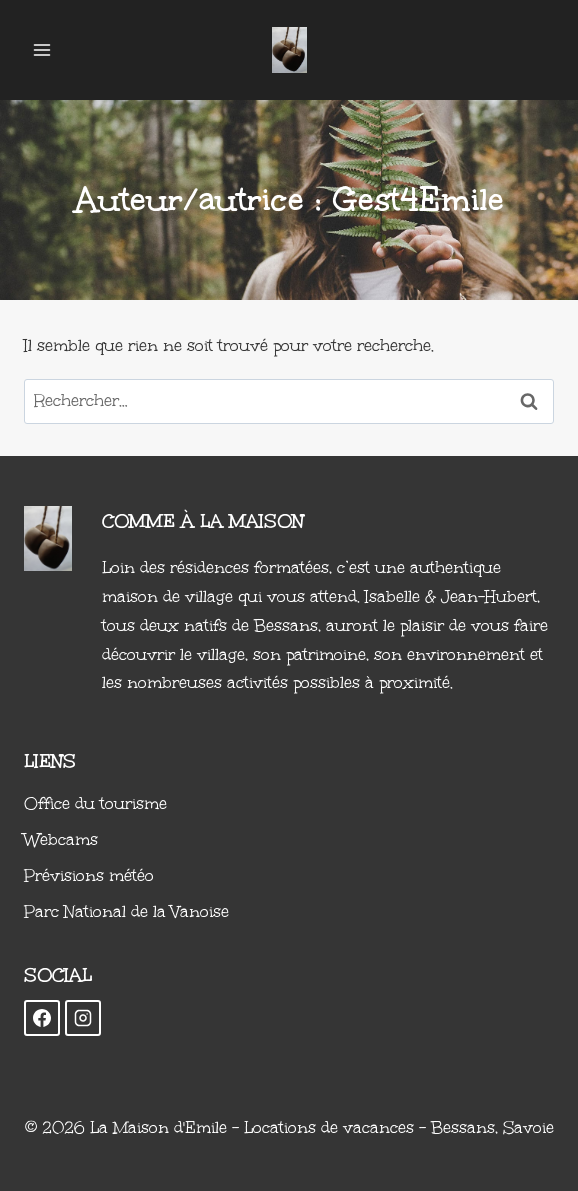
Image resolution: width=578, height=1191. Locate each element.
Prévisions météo (89, 875)
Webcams (61, 839)
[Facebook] (42, 1018)
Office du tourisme (95, 803)
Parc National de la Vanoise (126, 911)
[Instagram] (83, 1018)
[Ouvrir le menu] (42, 49)
